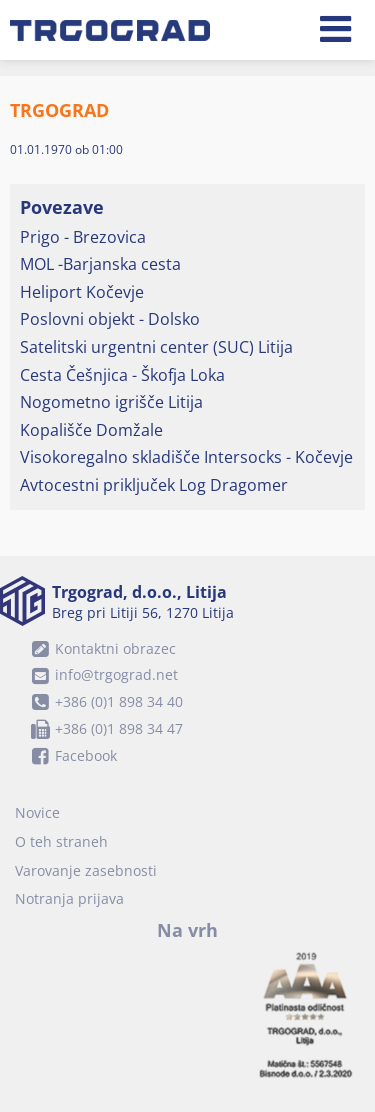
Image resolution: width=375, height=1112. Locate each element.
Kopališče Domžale (91, 430)
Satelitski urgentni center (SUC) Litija (156, 347)
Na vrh (187, 930)
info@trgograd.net (101, 674)
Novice (37, 812)
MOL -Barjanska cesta (100, 264)
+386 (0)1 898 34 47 (104, 728)
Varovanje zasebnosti (86, 870)
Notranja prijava (69, 898)
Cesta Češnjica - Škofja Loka (122, 375)
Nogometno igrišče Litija (111, 402)
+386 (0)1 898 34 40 (104, 701)
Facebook (71, 755)
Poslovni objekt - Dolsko (110, 319)
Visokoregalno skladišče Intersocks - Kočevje (186, 457)
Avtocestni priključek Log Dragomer (154, 485)
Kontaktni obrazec (100, 648)
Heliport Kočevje (82, 292)
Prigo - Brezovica (83, 237)
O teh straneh (61, 841)
